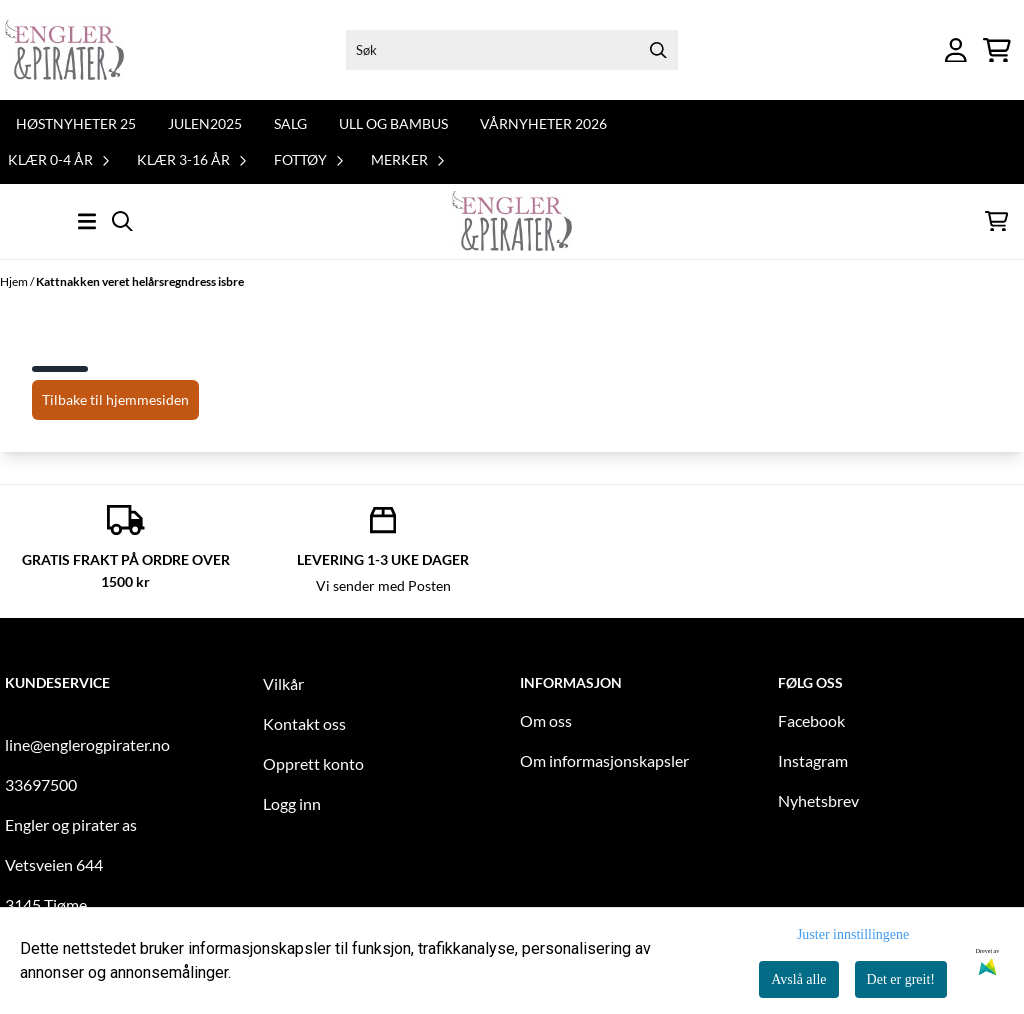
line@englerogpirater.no (87, 744)
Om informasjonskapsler (604, 760)
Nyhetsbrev (818, 800)
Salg (290, 123)
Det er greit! (901, 979)
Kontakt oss (304, 723)
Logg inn (292, 803)
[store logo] (64, 50)
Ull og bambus (393, 123)
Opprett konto (313, 763)
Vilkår (283, 683)
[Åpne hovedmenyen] (87, 221)
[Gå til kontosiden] (956, 50)
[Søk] (512, 50)
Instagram (813, 760)
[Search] (658, 50)
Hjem (15, 281)
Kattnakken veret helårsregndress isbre (140, 281)
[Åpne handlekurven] (997, 50)
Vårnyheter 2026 (543, 123)
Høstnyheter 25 (76, 123)
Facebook (811, 720)
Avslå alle (798, 979)
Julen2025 (205, 123)
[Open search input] (122, 221)
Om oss (546, 720)
